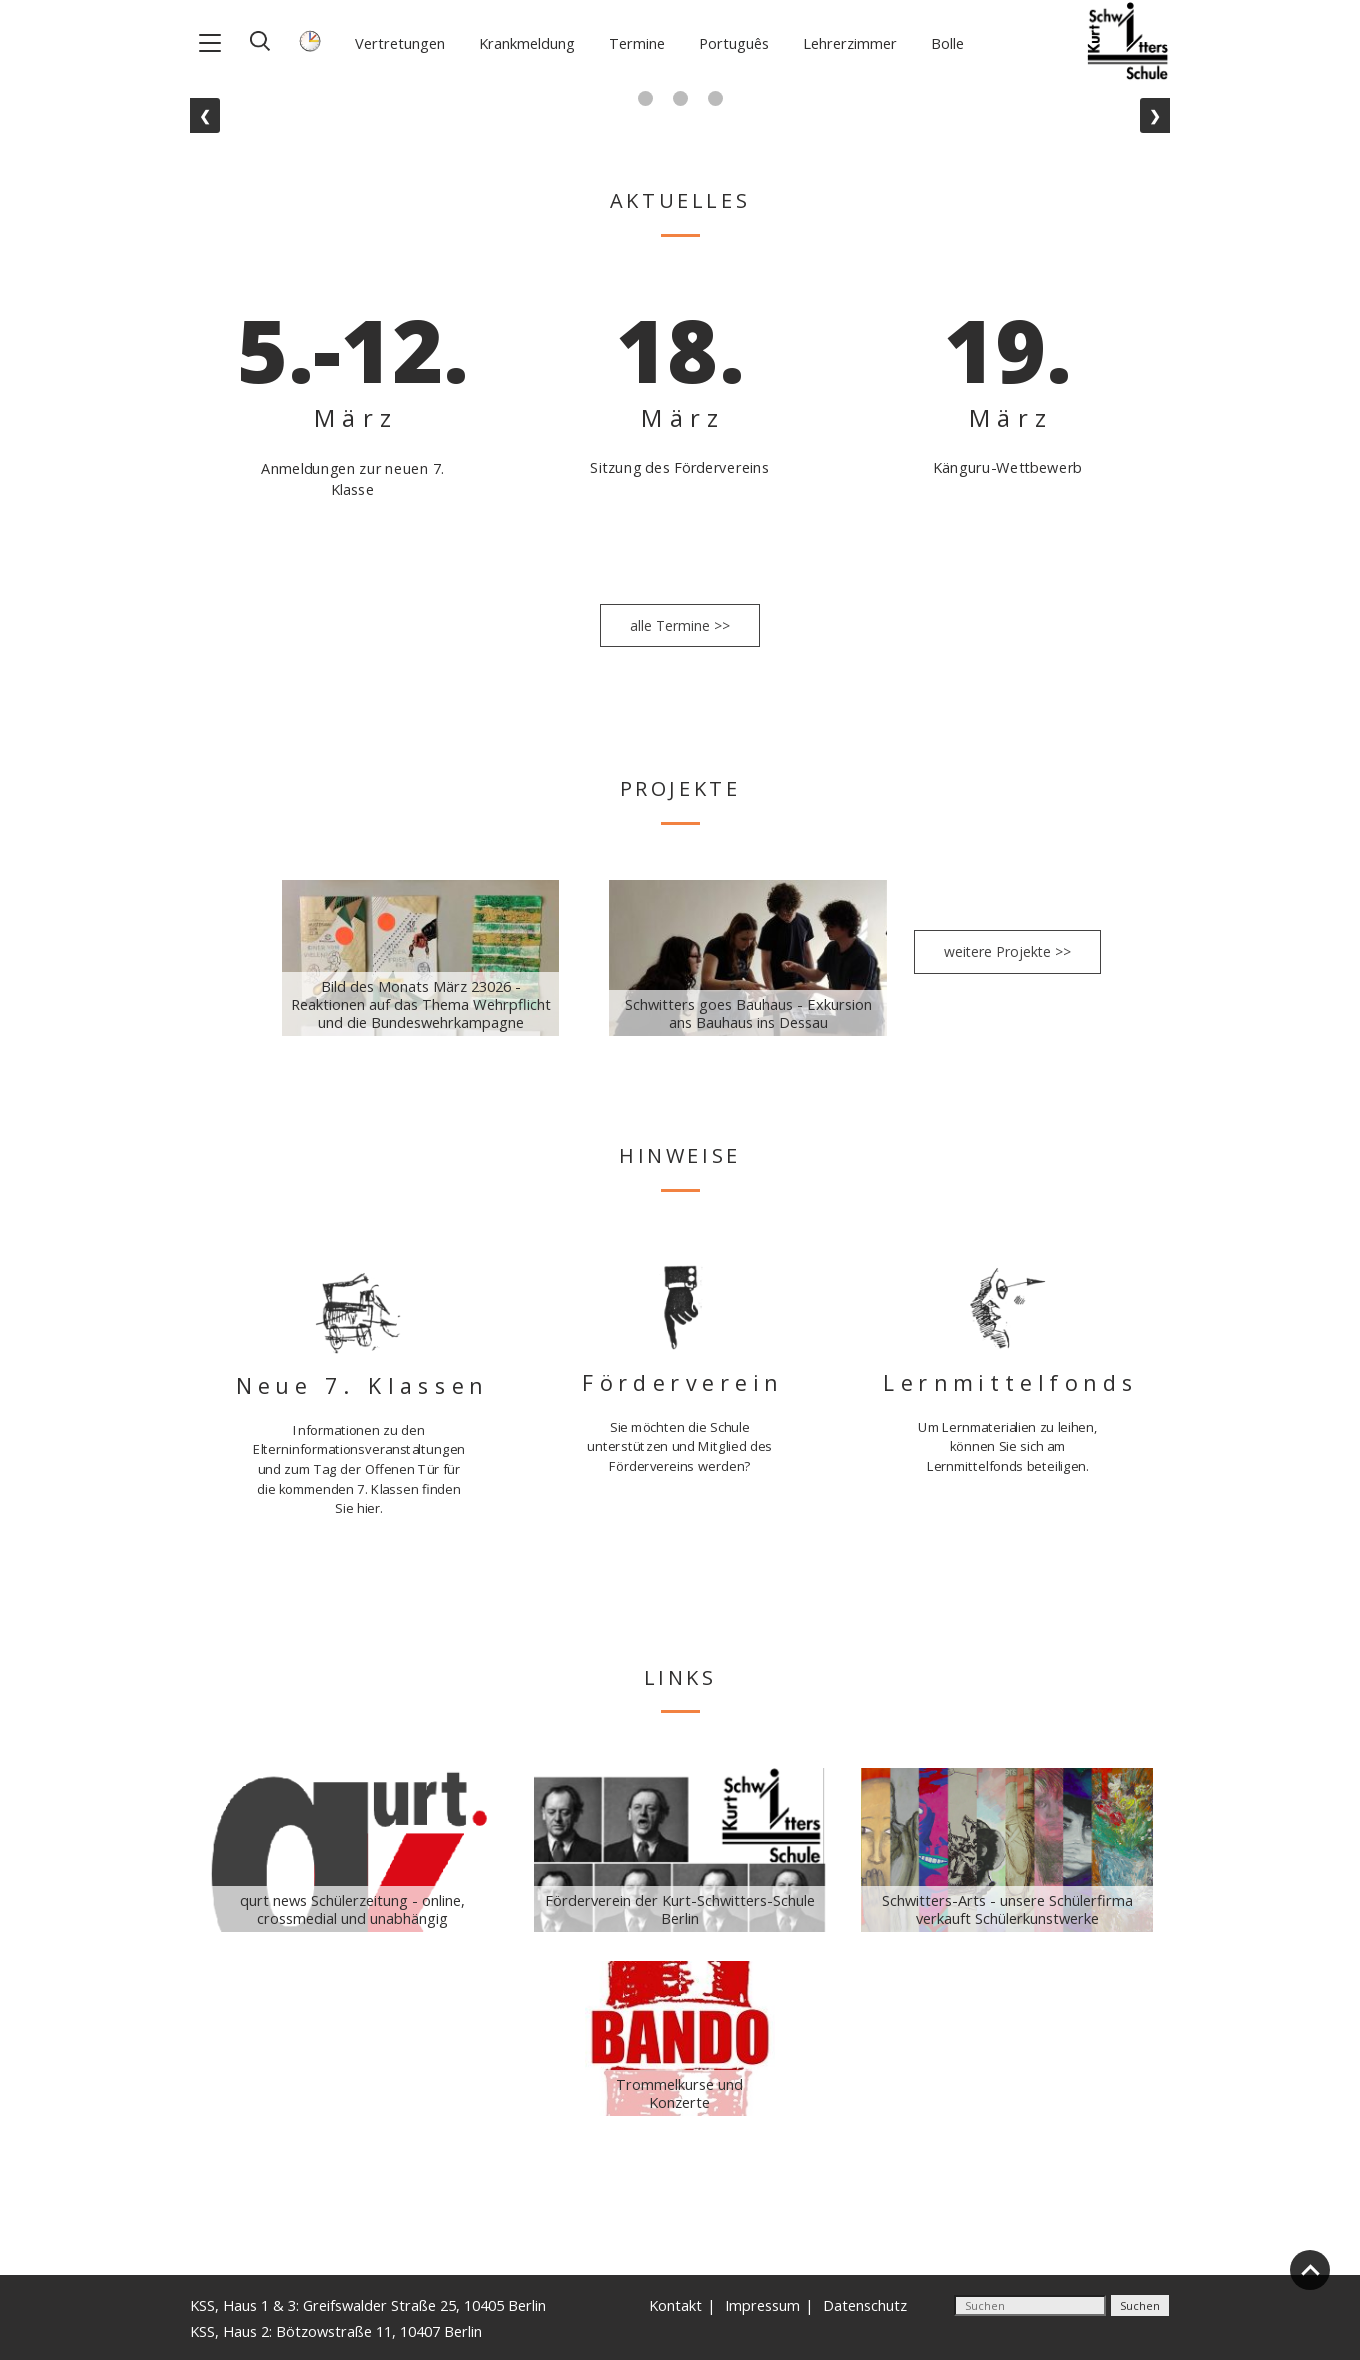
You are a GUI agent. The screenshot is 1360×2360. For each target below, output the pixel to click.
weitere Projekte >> (1007, 951)
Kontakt (675, 2305)
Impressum (762, 2305)
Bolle (947, 43)
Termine (637, 43)
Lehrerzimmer (850, 43)
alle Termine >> (680, 625)
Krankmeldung (527, 43)
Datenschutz (865, 2305)
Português (734, 43)
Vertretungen (400, 43)
